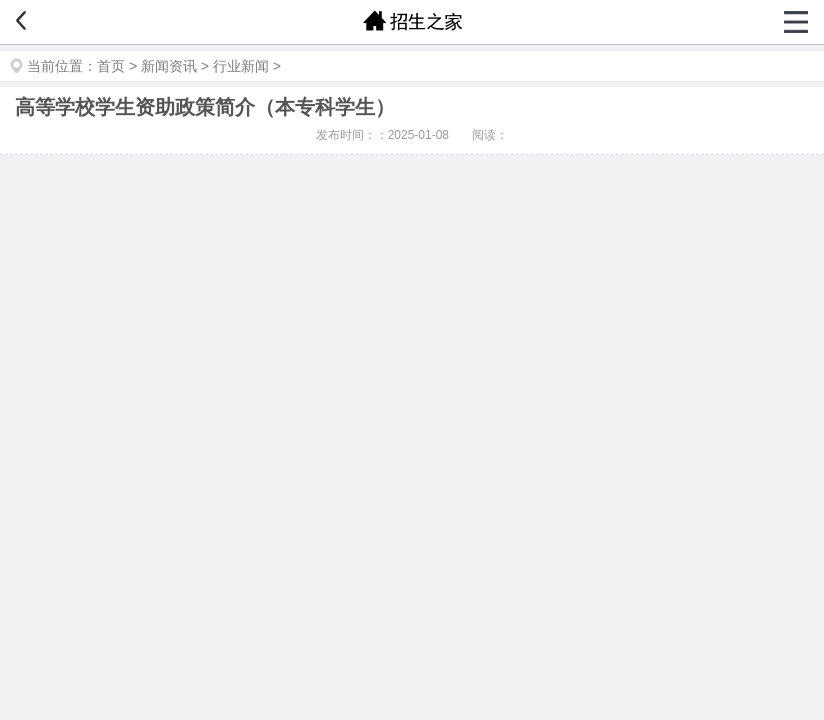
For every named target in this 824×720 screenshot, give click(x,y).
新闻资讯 (169, 66)
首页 (111, 66)
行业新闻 (241, 66)
